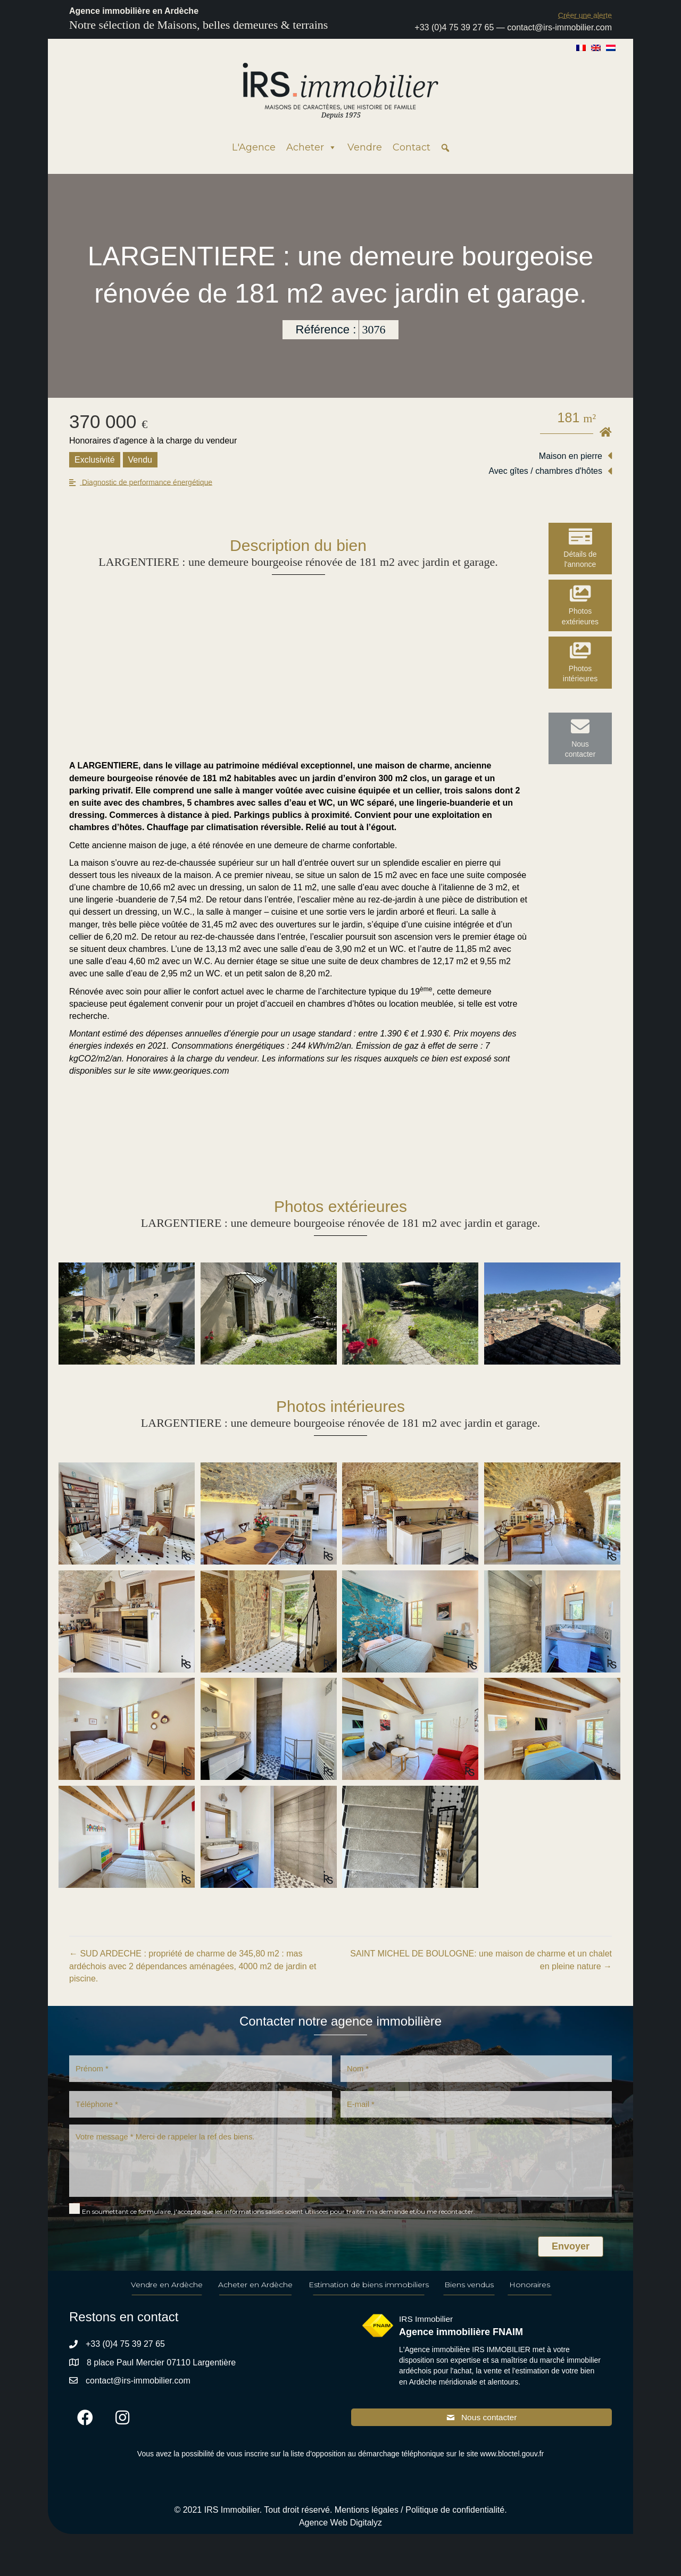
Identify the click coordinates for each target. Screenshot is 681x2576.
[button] (585, 15)
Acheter (311, 147)
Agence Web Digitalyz (340, 2532)
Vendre (364, 147)
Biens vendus (469, 2294)
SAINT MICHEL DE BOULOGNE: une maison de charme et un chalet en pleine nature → (481, 1959)
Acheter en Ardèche (255, 2294)
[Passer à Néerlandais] (610, 47)
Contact (411, 147)
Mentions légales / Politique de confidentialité (419, 2520)
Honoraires (529, 2294)
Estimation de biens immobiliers (369, 2294)
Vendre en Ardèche (167, 2294)
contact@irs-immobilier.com (559, 27)
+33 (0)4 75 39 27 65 (454, 27)
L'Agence (254, 147)
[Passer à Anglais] (595, 47)
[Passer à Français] (581, 47)
